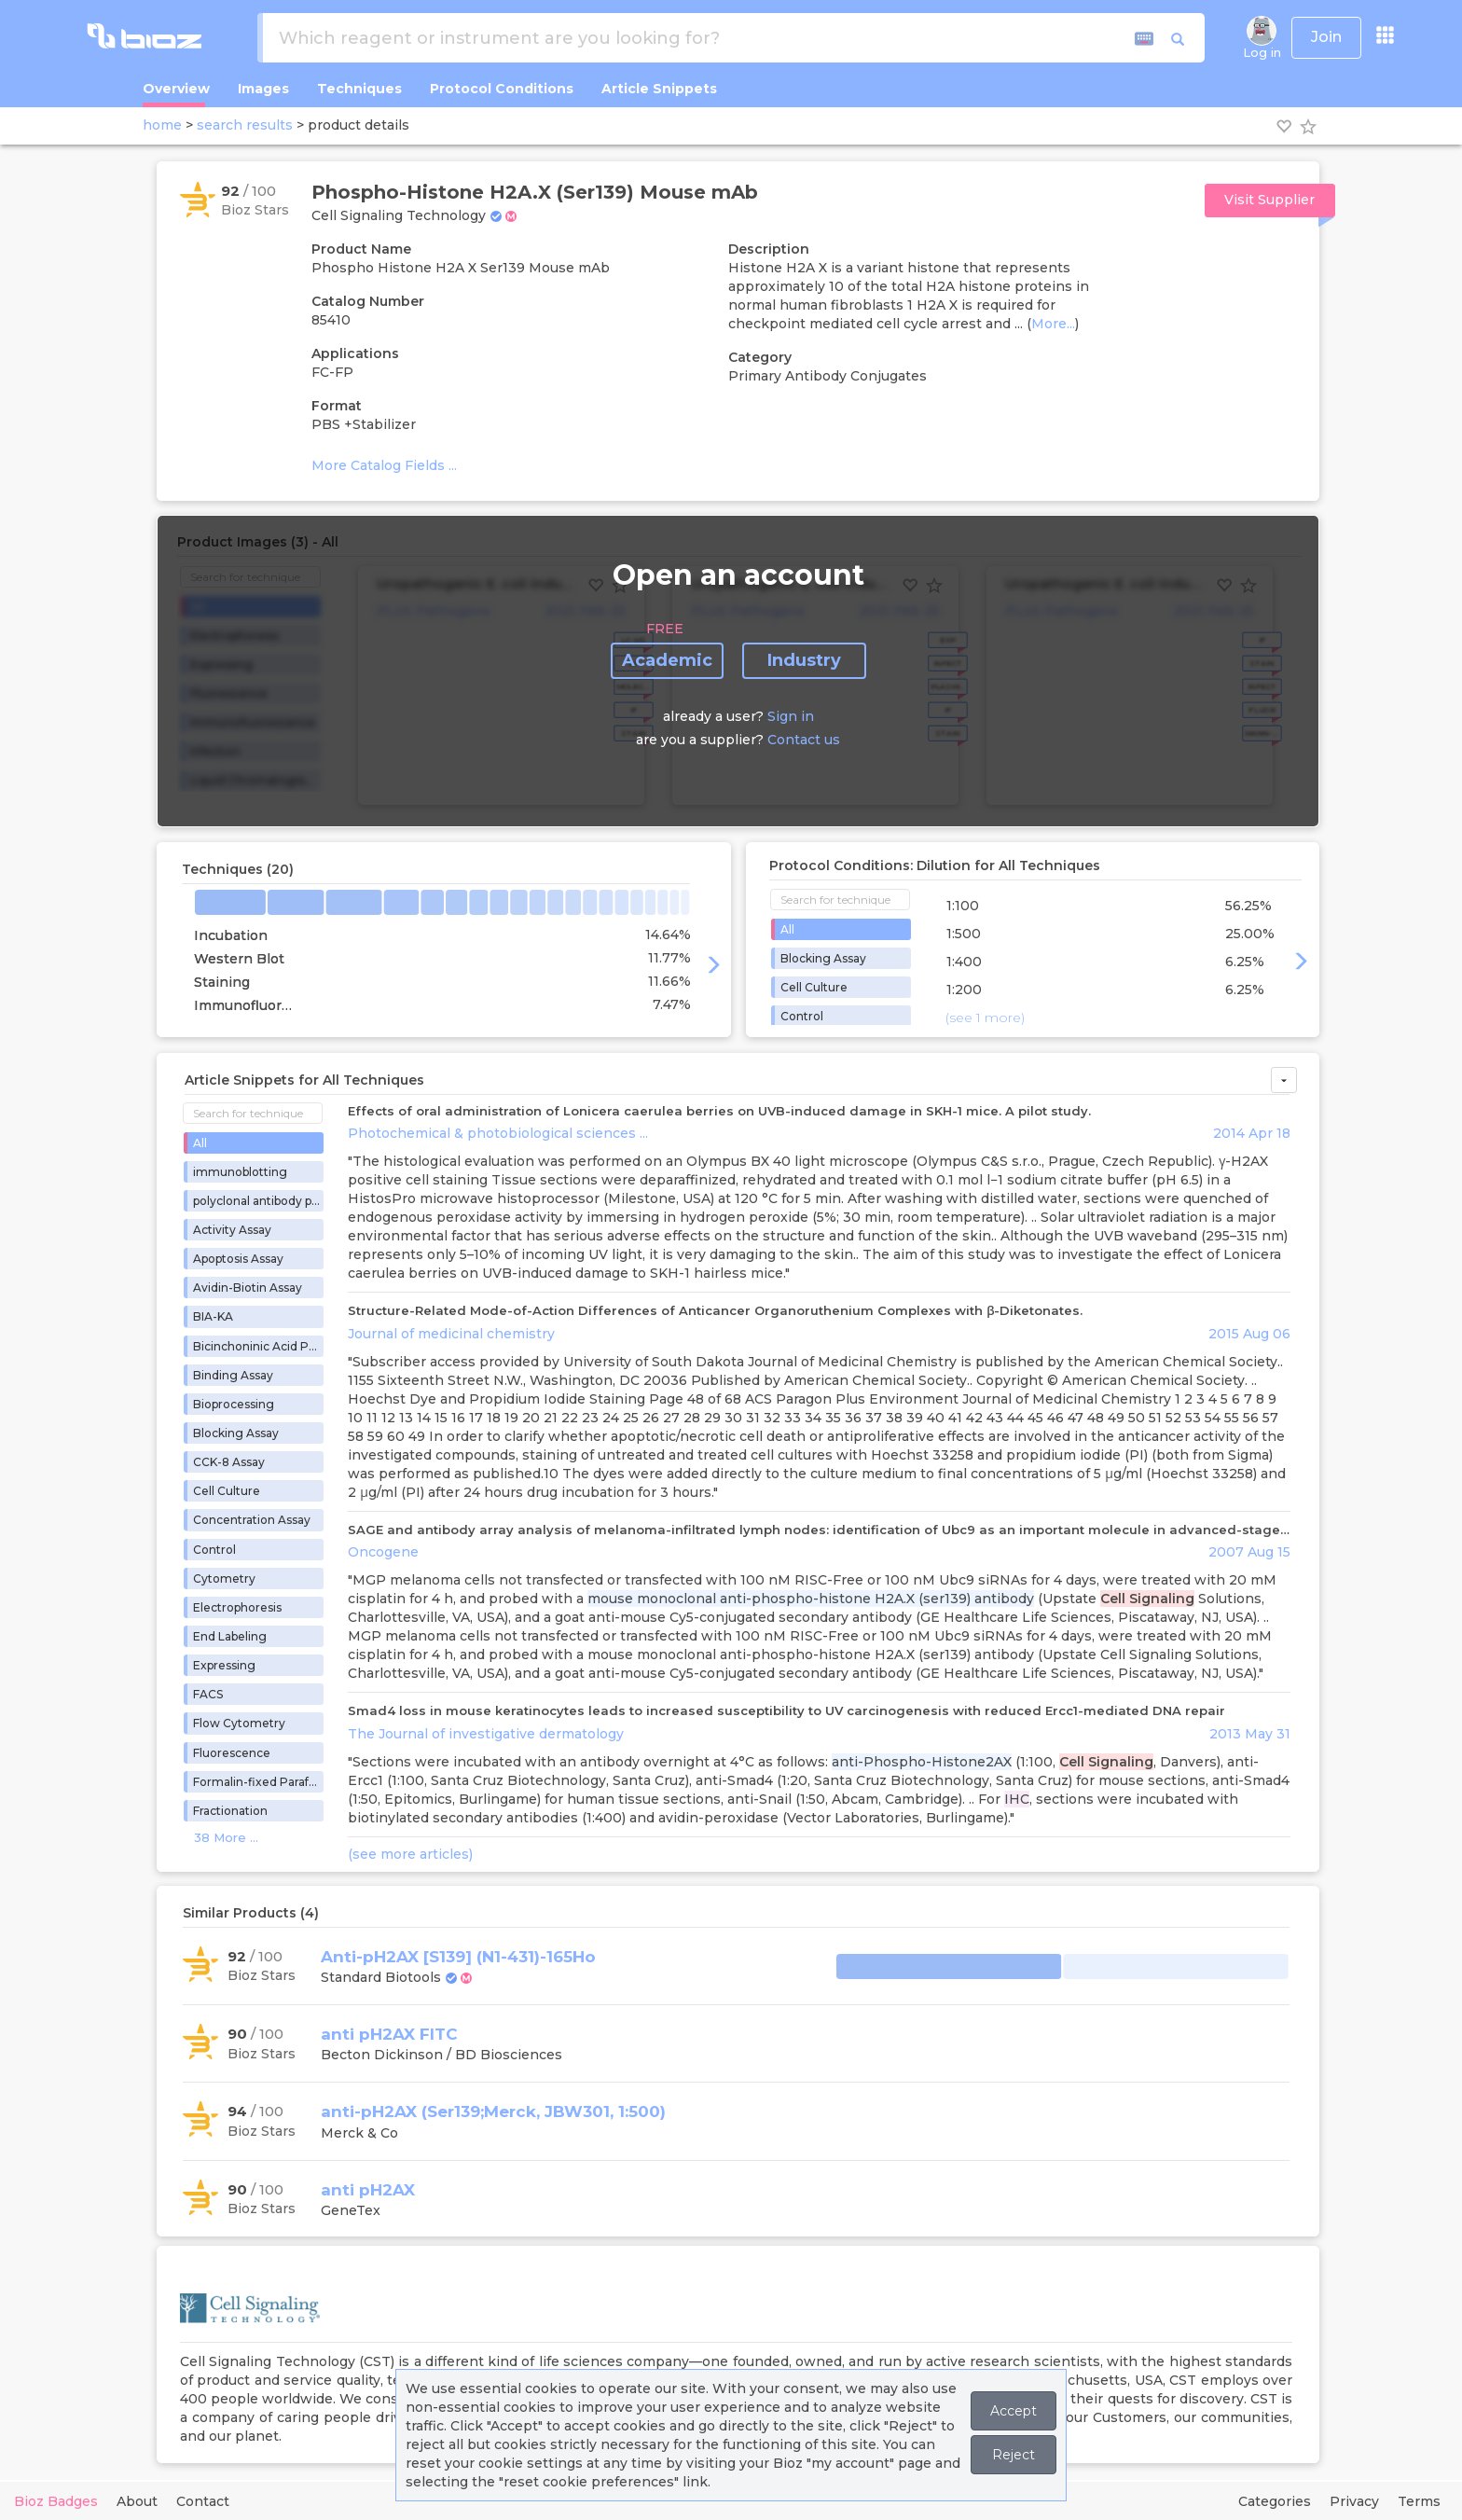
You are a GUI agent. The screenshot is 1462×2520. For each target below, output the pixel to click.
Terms (1419, 2501)
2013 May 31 (1249, 1733)
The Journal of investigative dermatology (486, 1733)
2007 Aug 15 (1249, 1552)
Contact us (803, 739)
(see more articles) (410, 1854)
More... (1053, 323)
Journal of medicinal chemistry (451, 1333)
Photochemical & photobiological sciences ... (498, 1133)
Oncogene (383, 1552)
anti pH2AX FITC (389, 2034)
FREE (664, 628)
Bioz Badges (56, 2501)
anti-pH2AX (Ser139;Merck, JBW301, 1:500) (493, 2111)
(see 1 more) (985, 1017)
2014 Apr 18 (1251, 1133)
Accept (1013, 2410)
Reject (1013, 2454)
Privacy (1354, 2501)
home (162, 125)
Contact (202, 2501)
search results (245, 125)
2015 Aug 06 (1249, 1333)
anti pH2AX (368, 2190)
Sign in (790, 716)
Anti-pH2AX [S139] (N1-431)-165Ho (458, 1956)
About (137, 2501)
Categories (1274, 2501)
